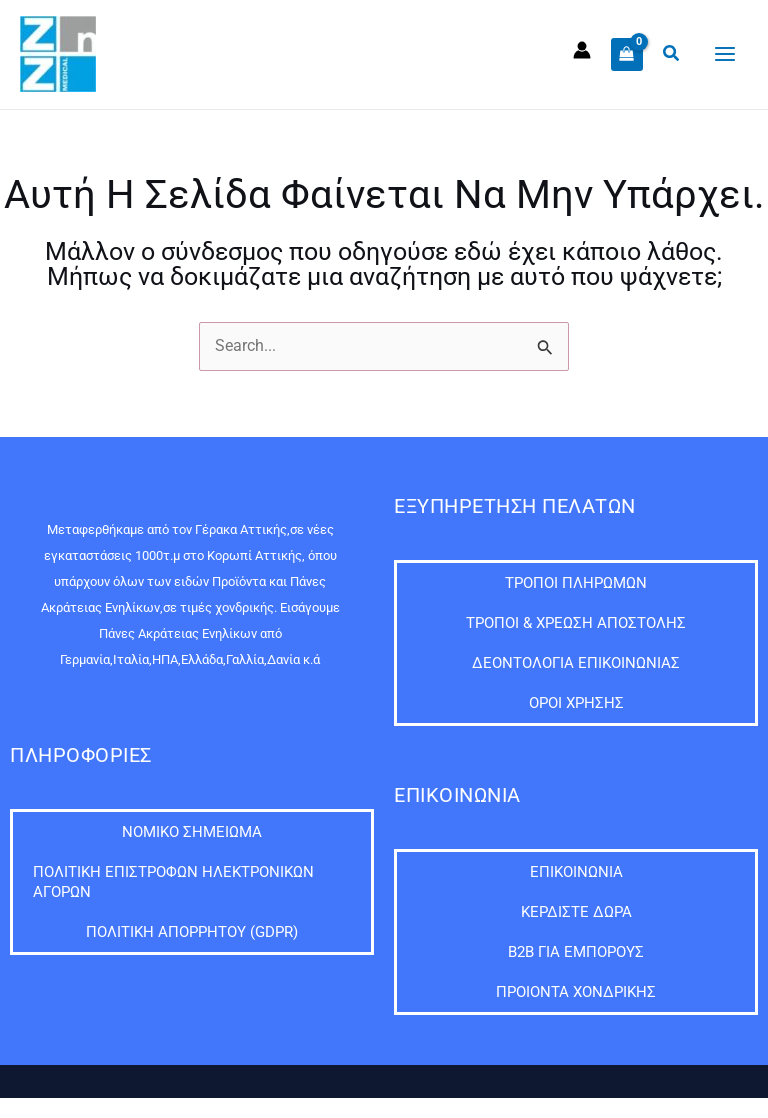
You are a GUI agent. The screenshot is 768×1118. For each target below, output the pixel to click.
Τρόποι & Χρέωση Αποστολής (576, 623)
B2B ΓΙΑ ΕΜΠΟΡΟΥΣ (576, 952)
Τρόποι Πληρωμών (576, 583)
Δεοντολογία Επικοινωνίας (576, 663)
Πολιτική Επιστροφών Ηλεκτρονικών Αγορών (173, 882)
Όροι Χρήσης (576, 703)
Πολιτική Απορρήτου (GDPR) (192, 932)
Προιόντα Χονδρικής (576, 992)
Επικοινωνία (576, 872)
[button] (672, 53)
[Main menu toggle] (724, 54)
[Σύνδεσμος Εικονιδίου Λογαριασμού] (582, 50)
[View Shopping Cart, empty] (627, 54)
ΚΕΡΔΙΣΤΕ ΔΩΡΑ (576, 912)
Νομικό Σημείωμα (192, 832)
